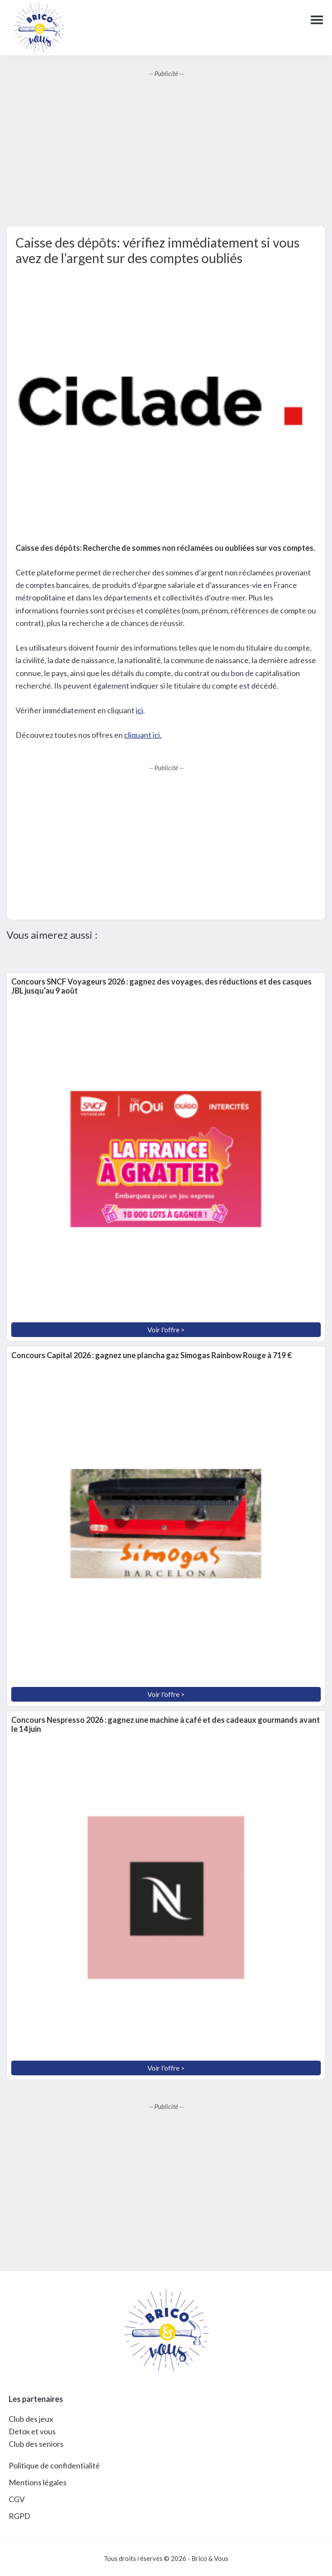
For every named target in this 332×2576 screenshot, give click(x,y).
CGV (17, 2499)
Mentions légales (38, 2482)
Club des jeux (31, 2419)
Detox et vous (32, 2431)
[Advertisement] (166, 152)
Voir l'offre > (166, 1329)
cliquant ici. (143, 735)
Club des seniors (36, 2444)
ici (139, 710)
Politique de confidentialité (54, 2465)
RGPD (19, 2516)
